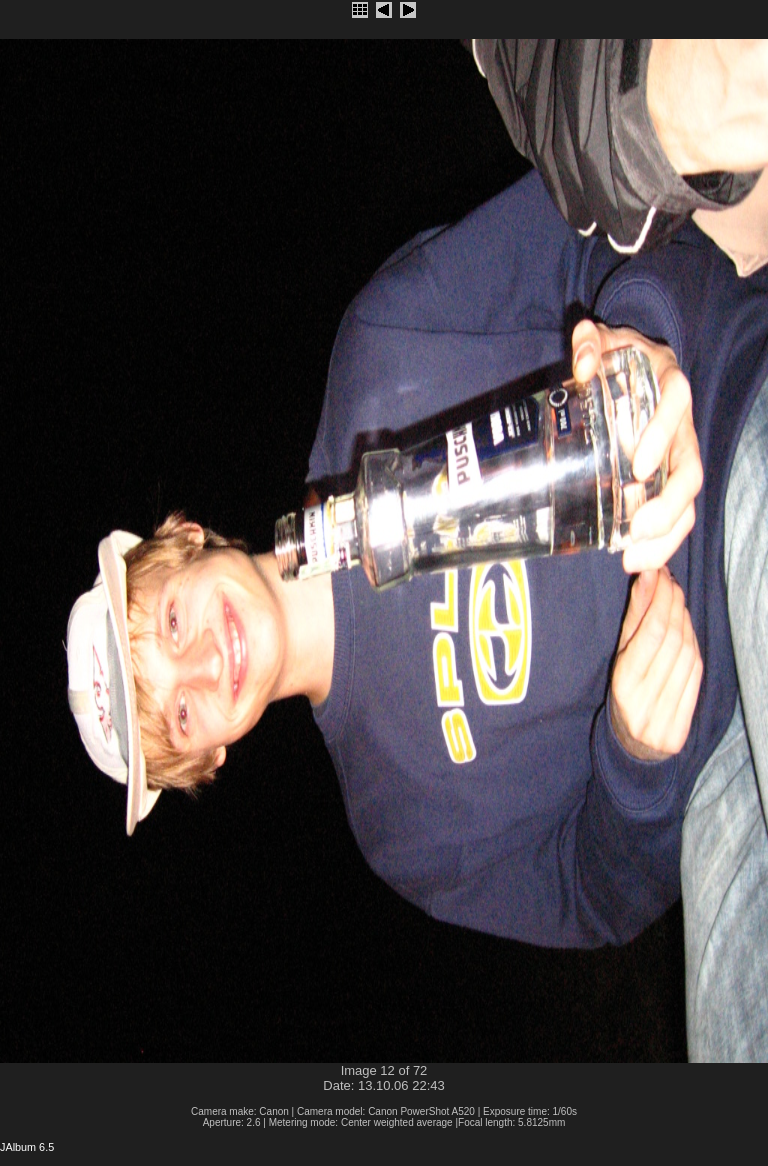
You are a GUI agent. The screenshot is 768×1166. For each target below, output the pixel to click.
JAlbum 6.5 (27, 1147)
